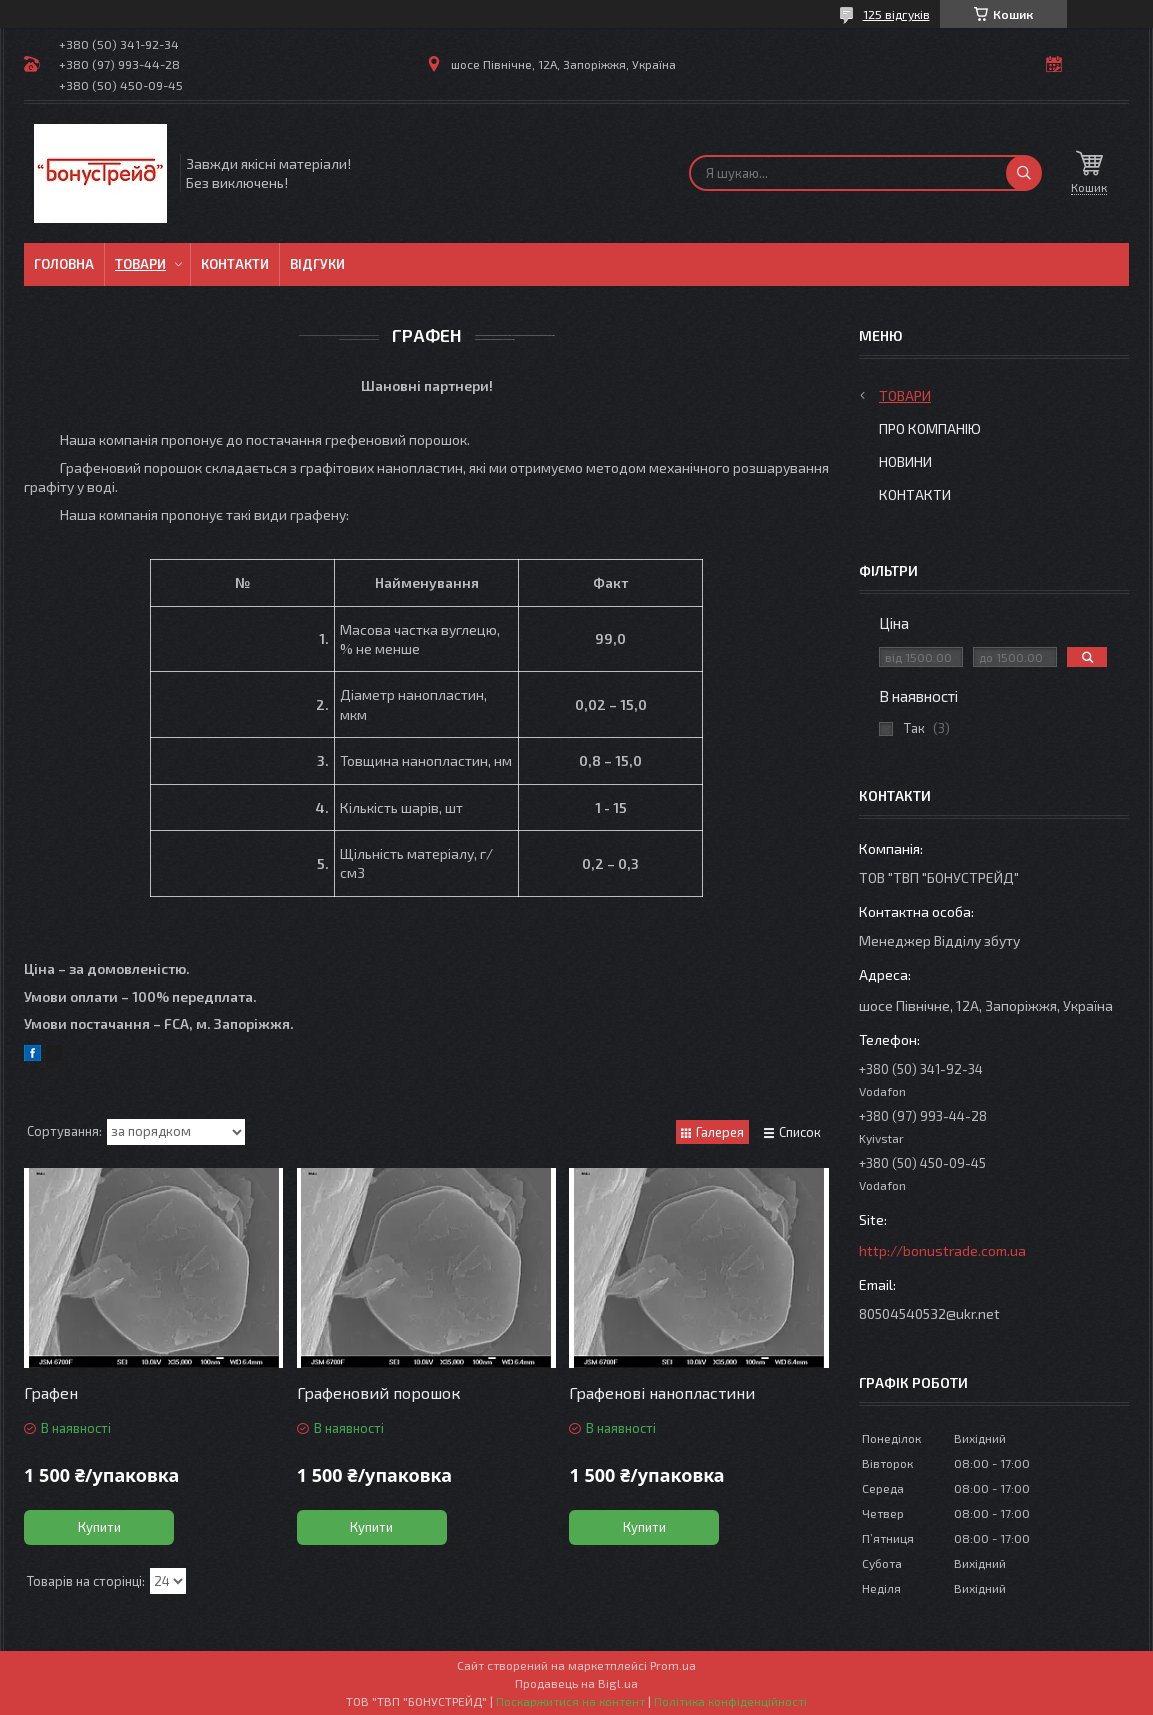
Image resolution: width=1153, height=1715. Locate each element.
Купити (99, 1527)
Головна (64, 264)
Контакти (235, 264)
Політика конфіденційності (730, 1701)
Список (800, 1132)
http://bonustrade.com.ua (942, 1250)
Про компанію (930, 428)
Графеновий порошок (379, 1392)
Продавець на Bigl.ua (576, 1683)
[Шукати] (1024, 173)
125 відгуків (896, 14)
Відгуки (317, 264)
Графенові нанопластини (662, 1392)
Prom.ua (673, 1665)
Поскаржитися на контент (570, 1701)
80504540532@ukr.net (929, 1313)
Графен (51, 1392)
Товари (140, 264)
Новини (905, 461)
